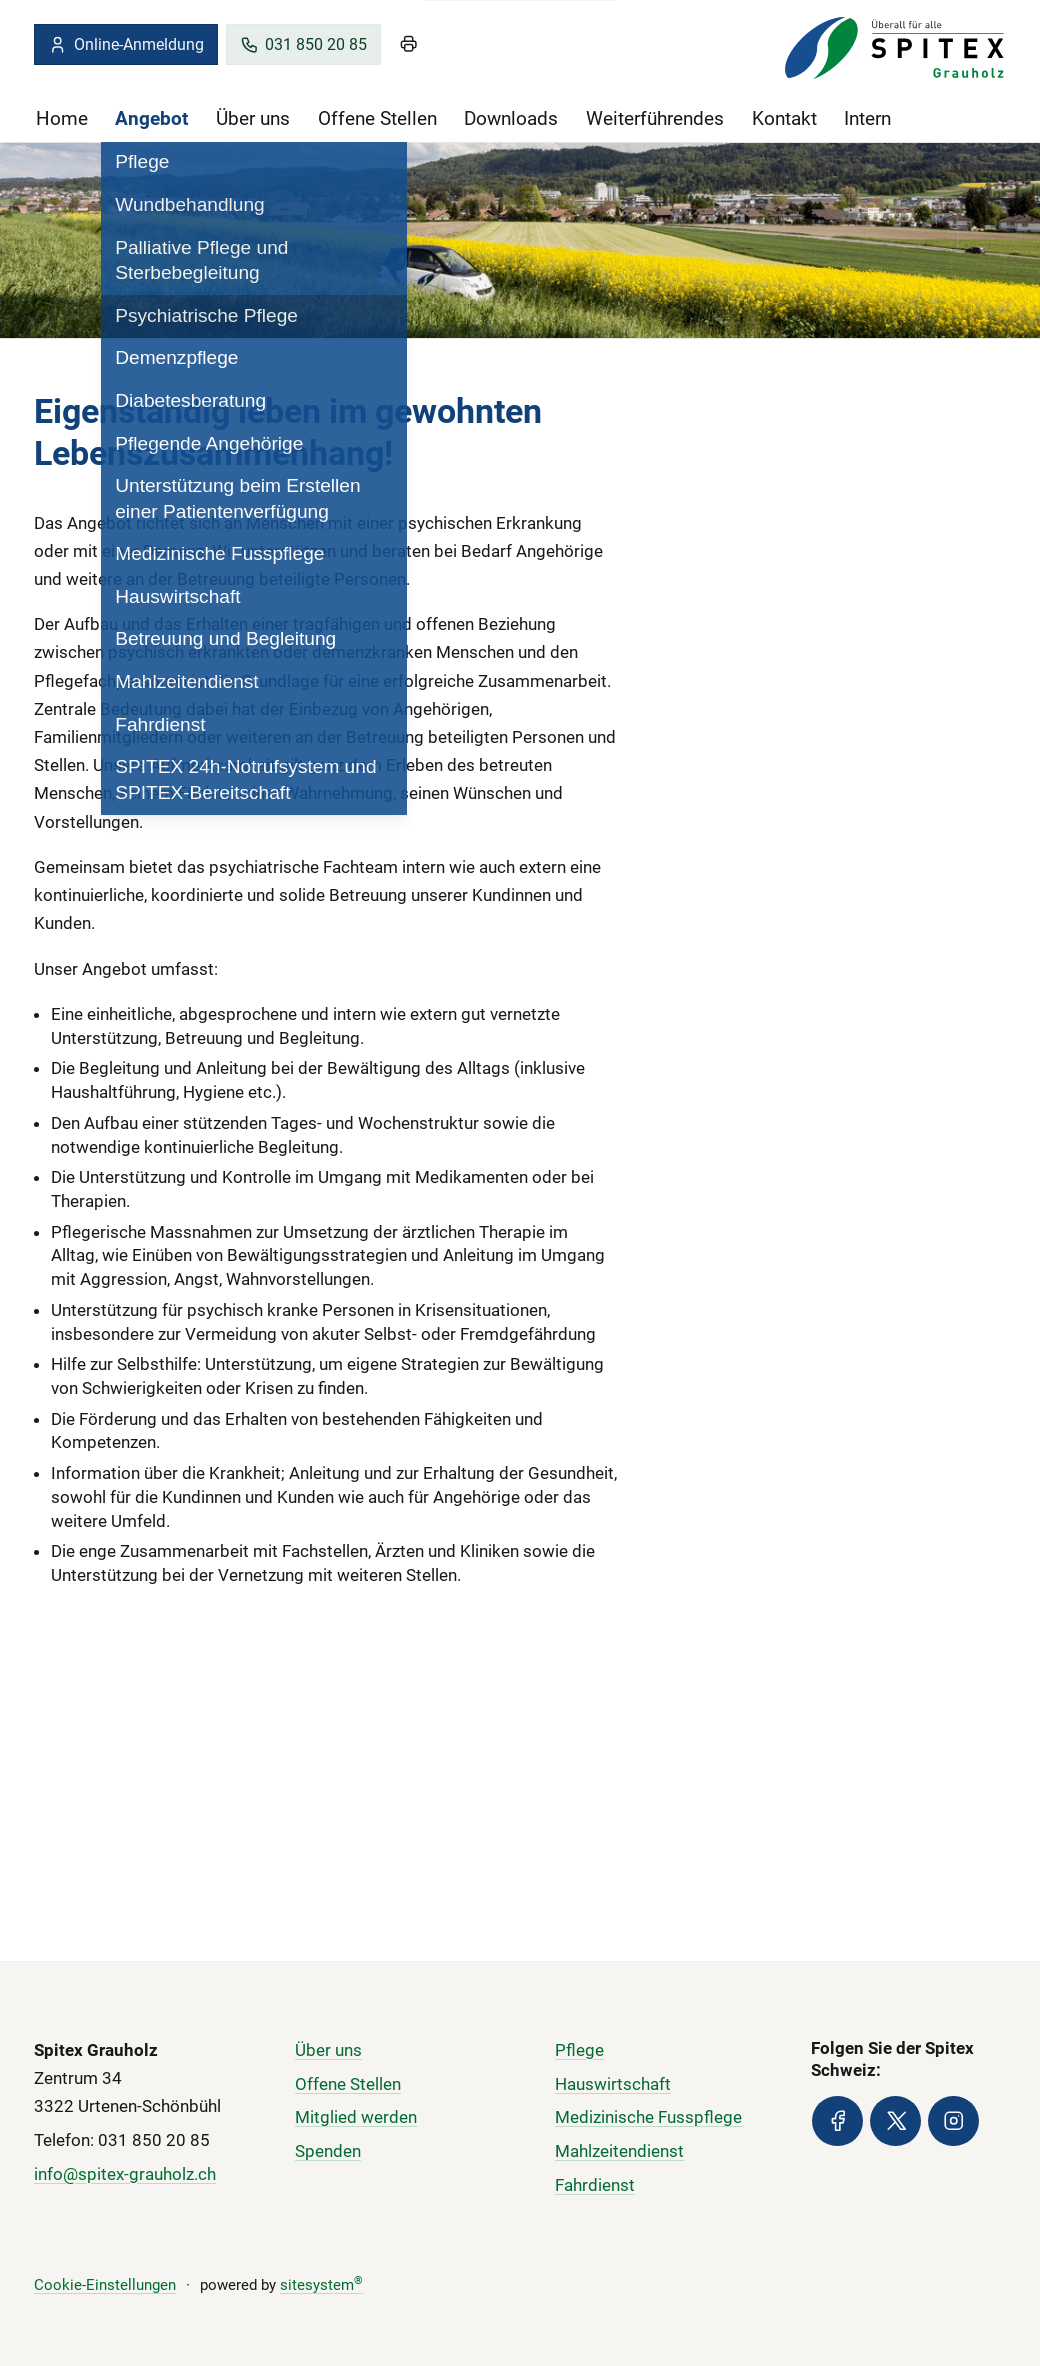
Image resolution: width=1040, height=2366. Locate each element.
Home (62, 118)
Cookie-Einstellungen (105, 2285)
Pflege (579, 2049)
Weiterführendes (655, 118)
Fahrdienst (595, 2185)
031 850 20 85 (304, 44)
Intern (867, 118)
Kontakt (784, 118)
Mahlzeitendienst (619, 2151)
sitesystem (321, 2285)
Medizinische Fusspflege (648, 2117)
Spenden (328, 2151)
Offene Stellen (377, 118)
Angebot (151, 118)
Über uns (253, 118)
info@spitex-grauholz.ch (125, 2173)
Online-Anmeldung (126, 44)
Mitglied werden (356, 2117)
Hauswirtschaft (613, 2083)
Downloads (511, 118)
